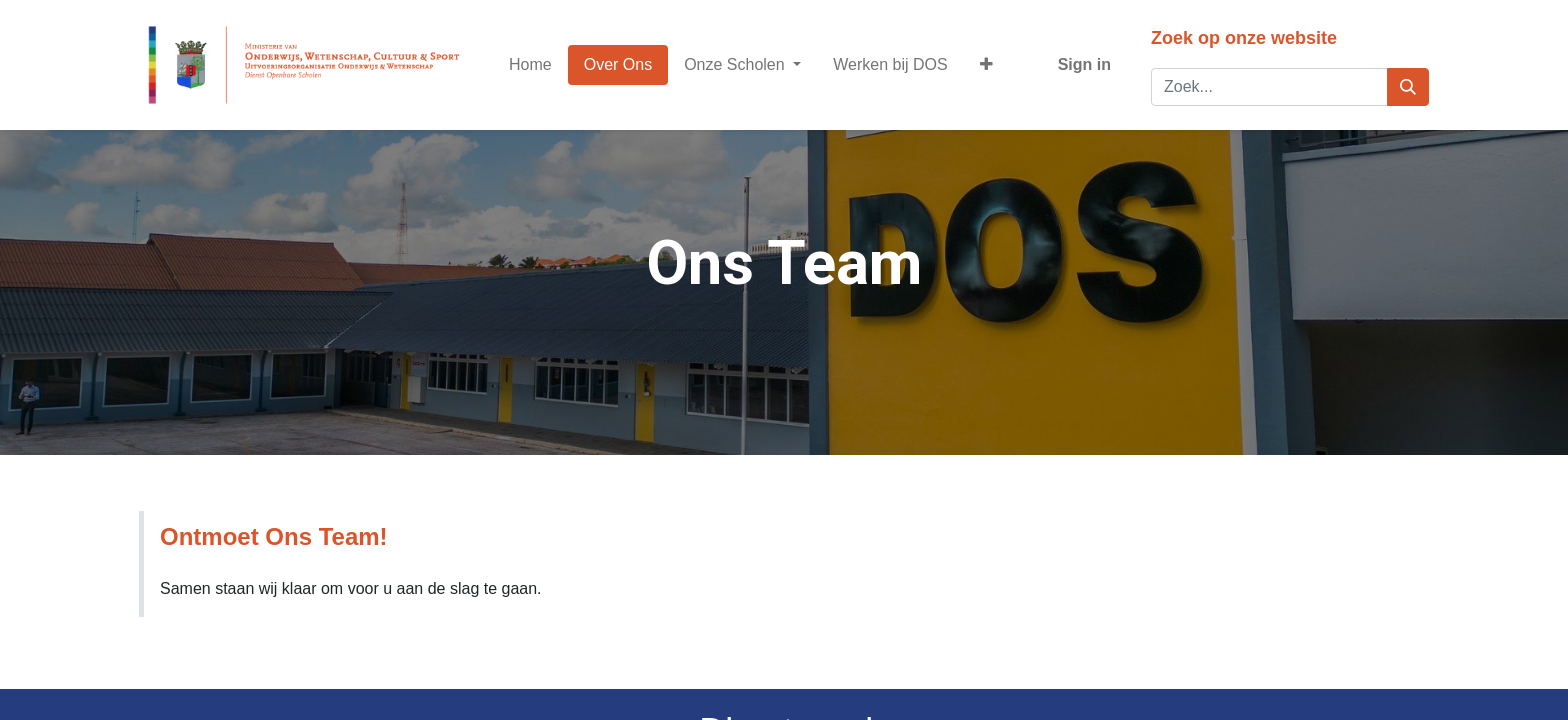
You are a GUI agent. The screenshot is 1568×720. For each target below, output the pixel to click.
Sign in (1084, 64)
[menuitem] (530, 65)
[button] (986, 65)
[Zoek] (1408, 87)
